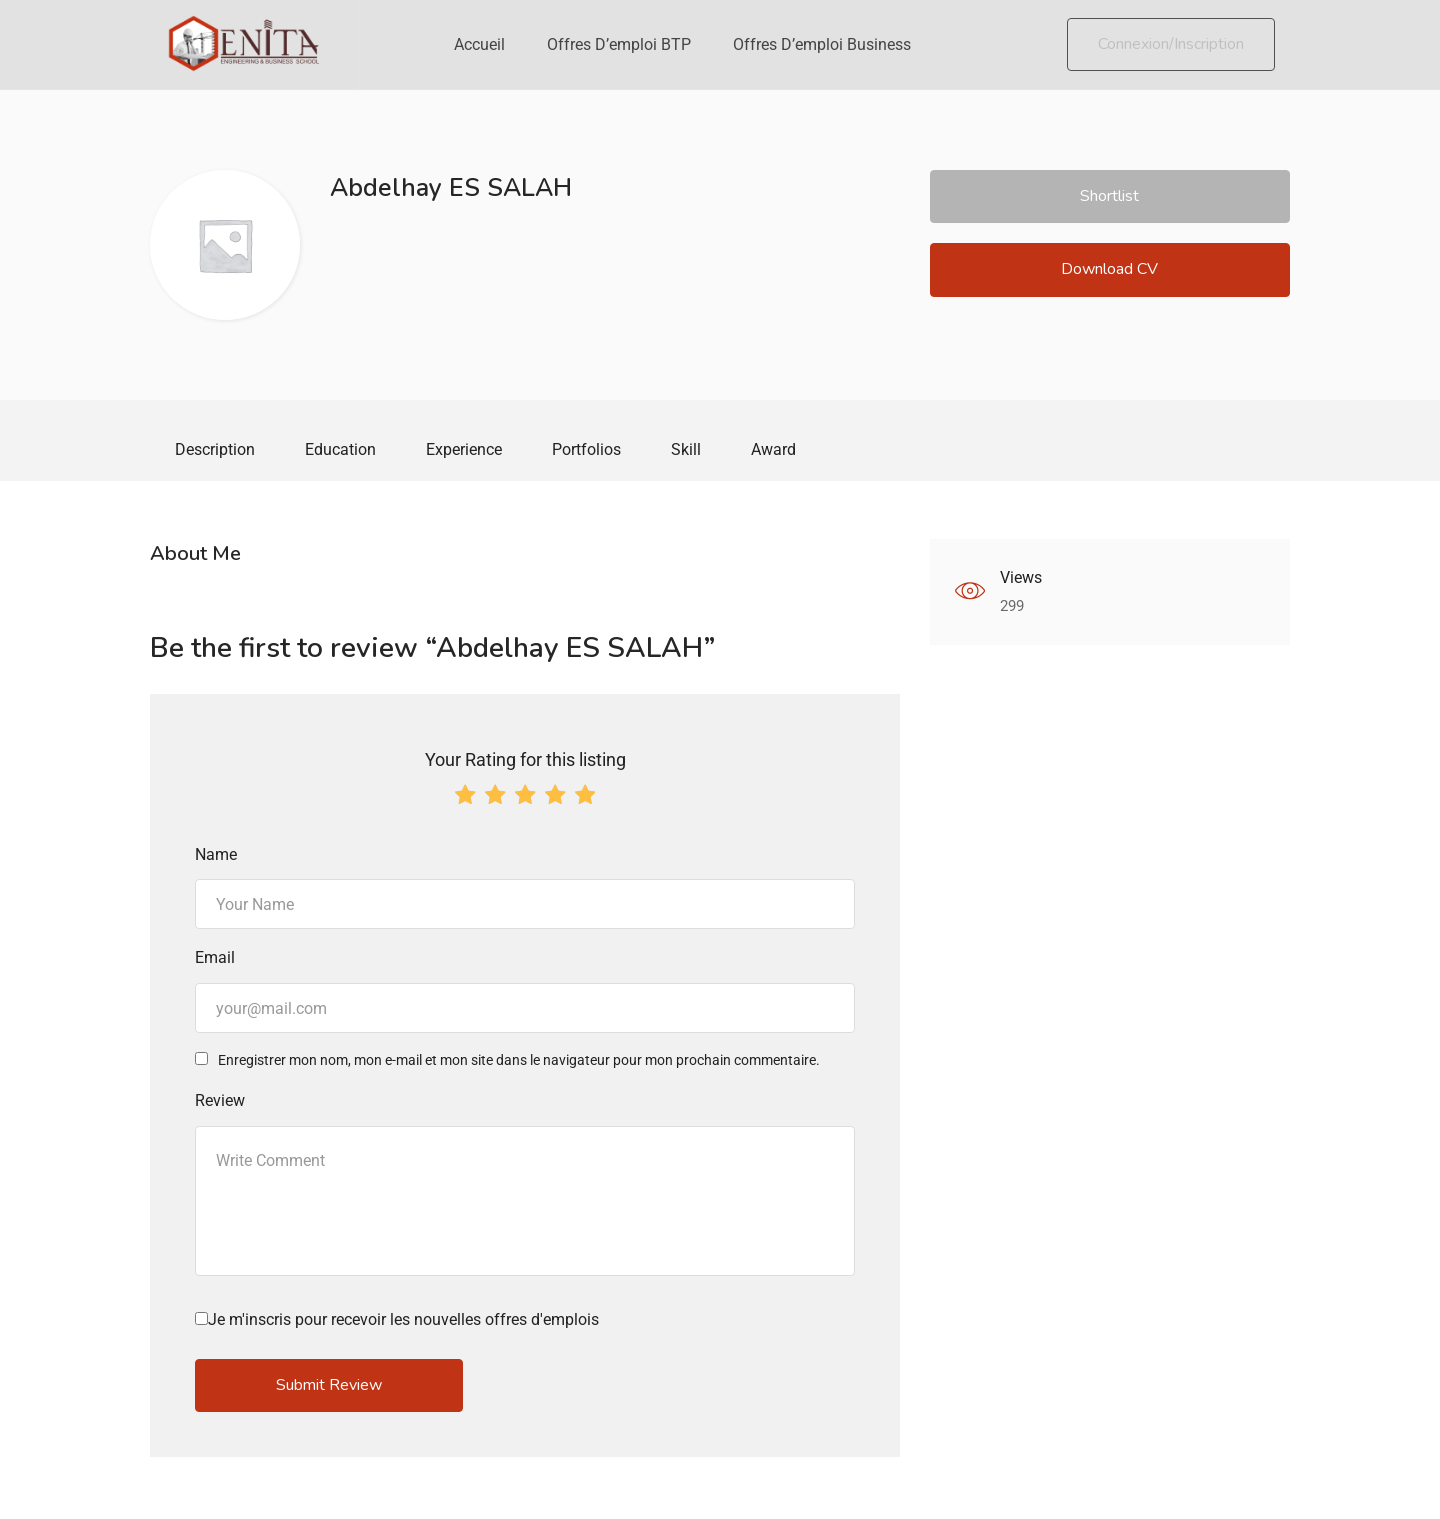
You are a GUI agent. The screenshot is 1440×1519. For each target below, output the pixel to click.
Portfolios (586, 449)
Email (215, 959)
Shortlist (1109, 196)
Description (215, 449)
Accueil (479, 44)
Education (340, 449)
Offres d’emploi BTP (619, 44)
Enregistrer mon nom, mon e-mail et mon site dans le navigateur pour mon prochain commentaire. (519, 1062)
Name (216, 856)
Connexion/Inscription (1171, 44)
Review (220, 1102)
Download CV (1109, 269)
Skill (686, 449)
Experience (464, 449)
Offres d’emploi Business (822, 44)
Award (773, 449)
